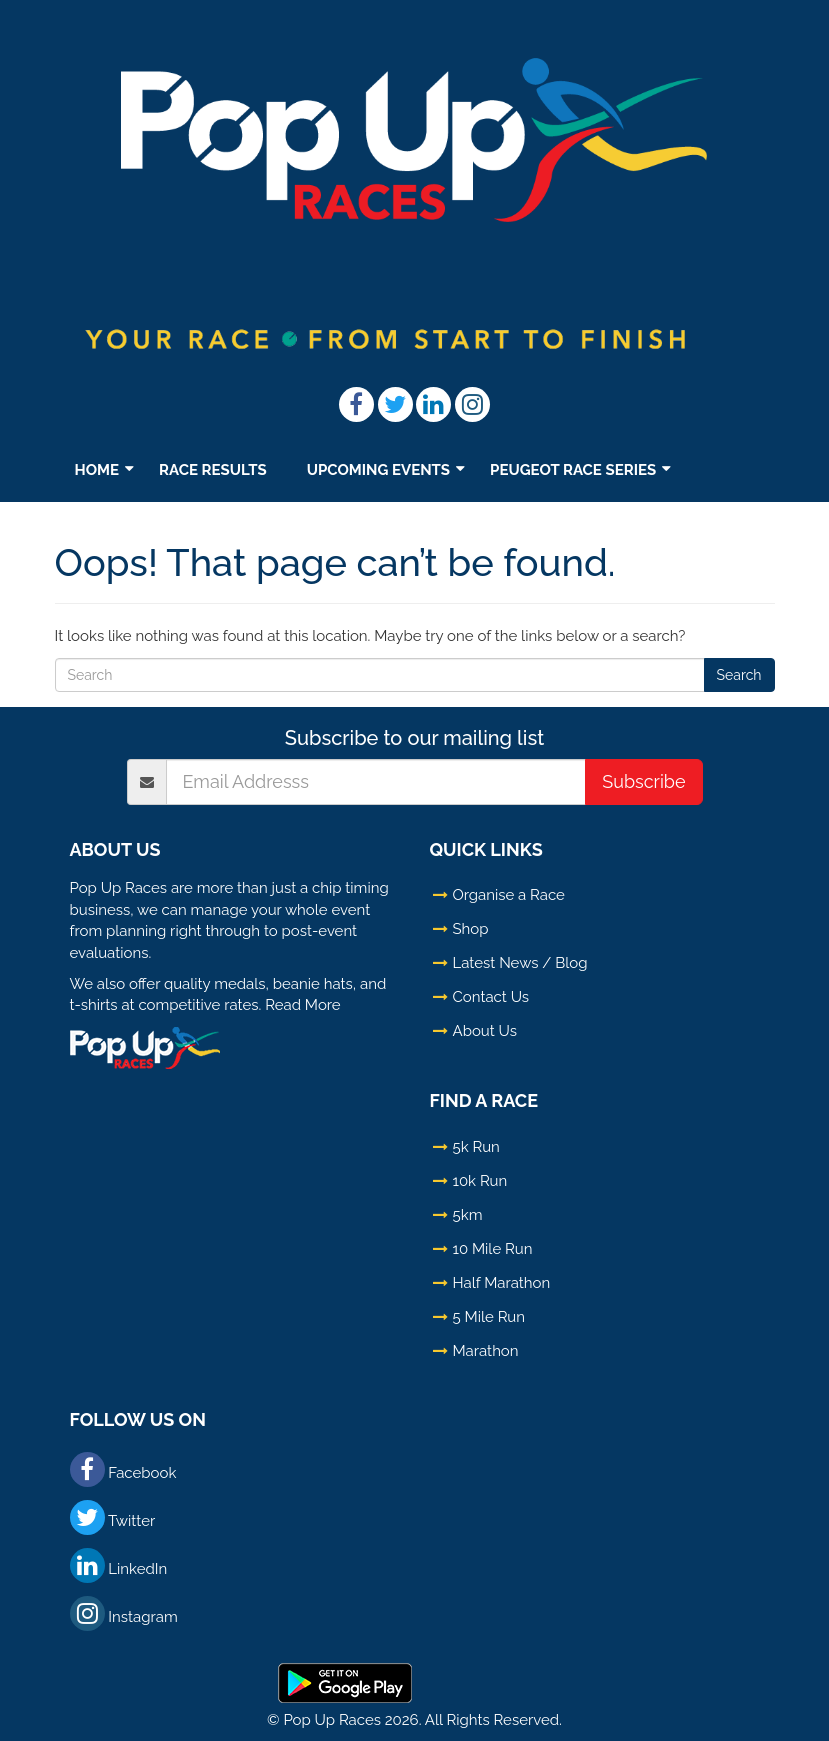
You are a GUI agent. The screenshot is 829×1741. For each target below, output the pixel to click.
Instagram (124, 1613)
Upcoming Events (378, 470)
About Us (485, 1031)
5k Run (476, 1147)
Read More (302, 1005)
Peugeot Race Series (573, 470)
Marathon (486, 1351)
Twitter (113, 1517)
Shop (237, 526)
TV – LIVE (332, 526)
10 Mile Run (493, 1249)
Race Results (213, 470)
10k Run (480, 1181)
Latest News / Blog (520, 963)
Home (97, 470)
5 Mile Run (489, 1317)
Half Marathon (502, 1283)
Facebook (123, 1469)
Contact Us (491, 997)
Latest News (126, 526)
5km (468, 1215)
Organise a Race (509, 895)
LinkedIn (119, 1565)
